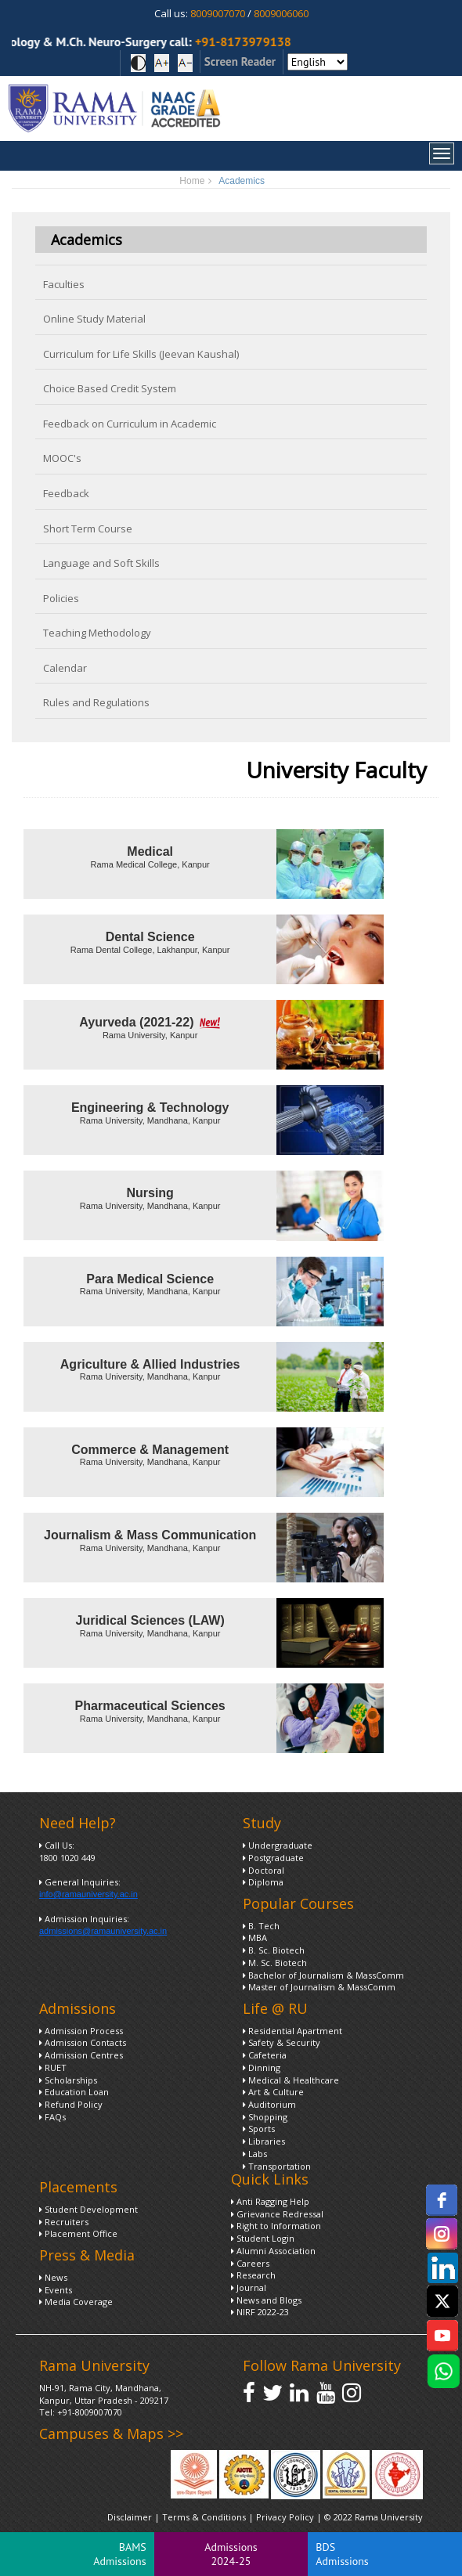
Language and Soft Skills (101, 563)
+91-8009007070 (89, 2412)
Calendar (65, 668)
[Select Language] (317, 61)
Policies (61, 598)
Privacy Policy (286, 2517)
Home (191, 180)
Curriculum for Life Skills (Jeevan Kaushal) (141, 354)
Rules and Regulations (96, 702)
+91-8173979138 (255, 41)
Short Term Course (87, 528)
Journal (248, 2287)
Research (253, 2275)
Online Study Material (94, 319)
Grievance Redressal (277, 2214)
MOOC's (62, 458)
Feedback (66, 493)
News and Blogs (266, 2300)
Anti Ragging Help (270, 2201)
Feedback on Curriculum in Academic (129, 424)
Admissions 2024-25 (230, 2554)
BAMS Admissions (119, 2554)
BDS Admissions (342, 2554)
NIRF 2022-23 (260, 2312)
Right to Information (276, 2225)
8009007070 (217, 13)
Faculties (64, 284)
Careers (250, 2263)
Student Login (262, 2238)
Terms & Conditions (204, 2517)
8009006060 (281, 13)
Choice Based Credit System (109, 388)
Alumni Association (273, 2251)
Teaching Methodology (97, 633)
